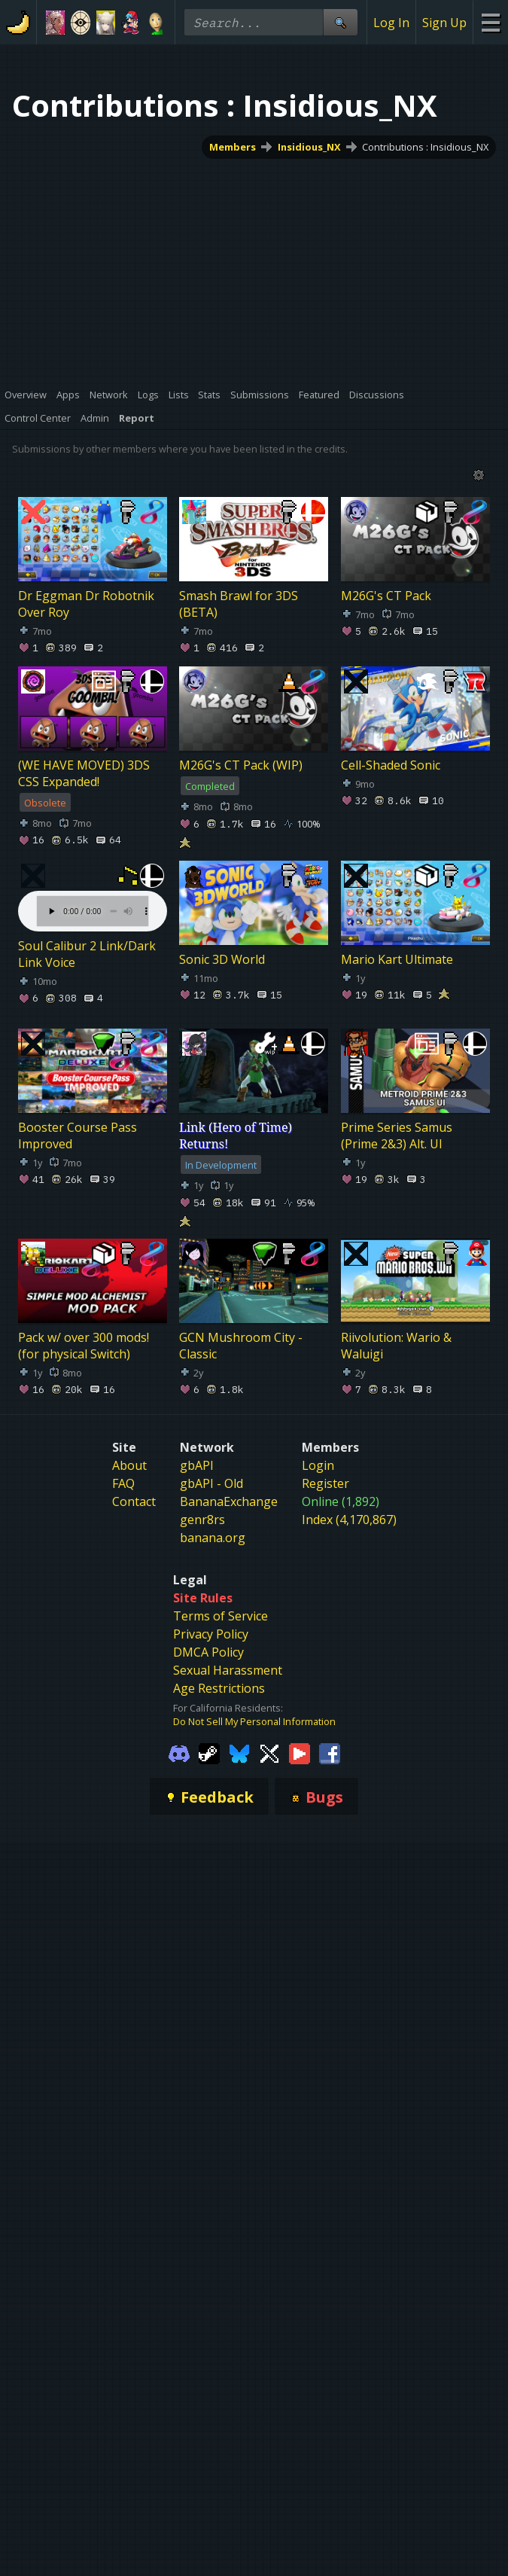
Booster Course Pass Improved (77, 1134)
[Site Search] (340, 22)
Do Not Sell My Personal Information (254, 1733)
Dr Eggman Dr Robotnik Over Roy (86, 603)
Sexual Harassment (227, 1682)
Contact (134, 1513)
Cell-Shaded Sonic (390, 764)
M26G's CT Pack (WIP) (241, 764)
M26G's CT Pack (386, 595)
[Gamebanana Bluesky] (239, 1764)
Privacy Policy (210, 1646)
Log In (391, 22)
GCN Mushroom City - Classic (241, 1345)
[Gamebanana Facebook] (330, 1764)
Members (232, 147)
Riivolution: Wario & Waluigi (396, 1345)
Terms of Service (220, 1628)
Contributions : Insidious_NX (425, 147)
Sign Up (444, 22)
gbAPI (197, 1477)
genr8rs (202, 1531)
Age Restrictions (219, 1700)
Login (318, 1477)
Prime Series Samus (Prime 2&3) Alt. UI (396, 1134)
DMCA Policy (208, 1664)
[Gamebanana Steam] (209, 1764)
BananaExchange (229, 1513)
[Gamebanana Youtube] (299, 1764)
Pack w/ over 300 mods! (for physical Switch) (83, 1345)
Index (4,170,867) (349, 1531)
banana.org (212, 1549)
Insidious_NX (309, 147)
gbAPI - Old (211, 1495)
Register (325, 1495)
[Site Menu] (490, 22)
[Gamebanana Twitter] (269, 1764)
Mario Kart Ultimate (397, 958)
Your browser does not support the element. (92, 896)
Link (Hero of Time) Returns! (235, 1134)
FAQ (123, 1495)
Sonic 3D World (222, 958)
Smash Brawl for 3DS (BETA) (238, 603)
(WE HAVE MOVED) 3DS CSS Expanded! (84, 772)
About (129, 1477)
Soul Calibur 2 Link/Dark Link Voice (87, 954)
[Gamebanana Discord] (179, 1764)
